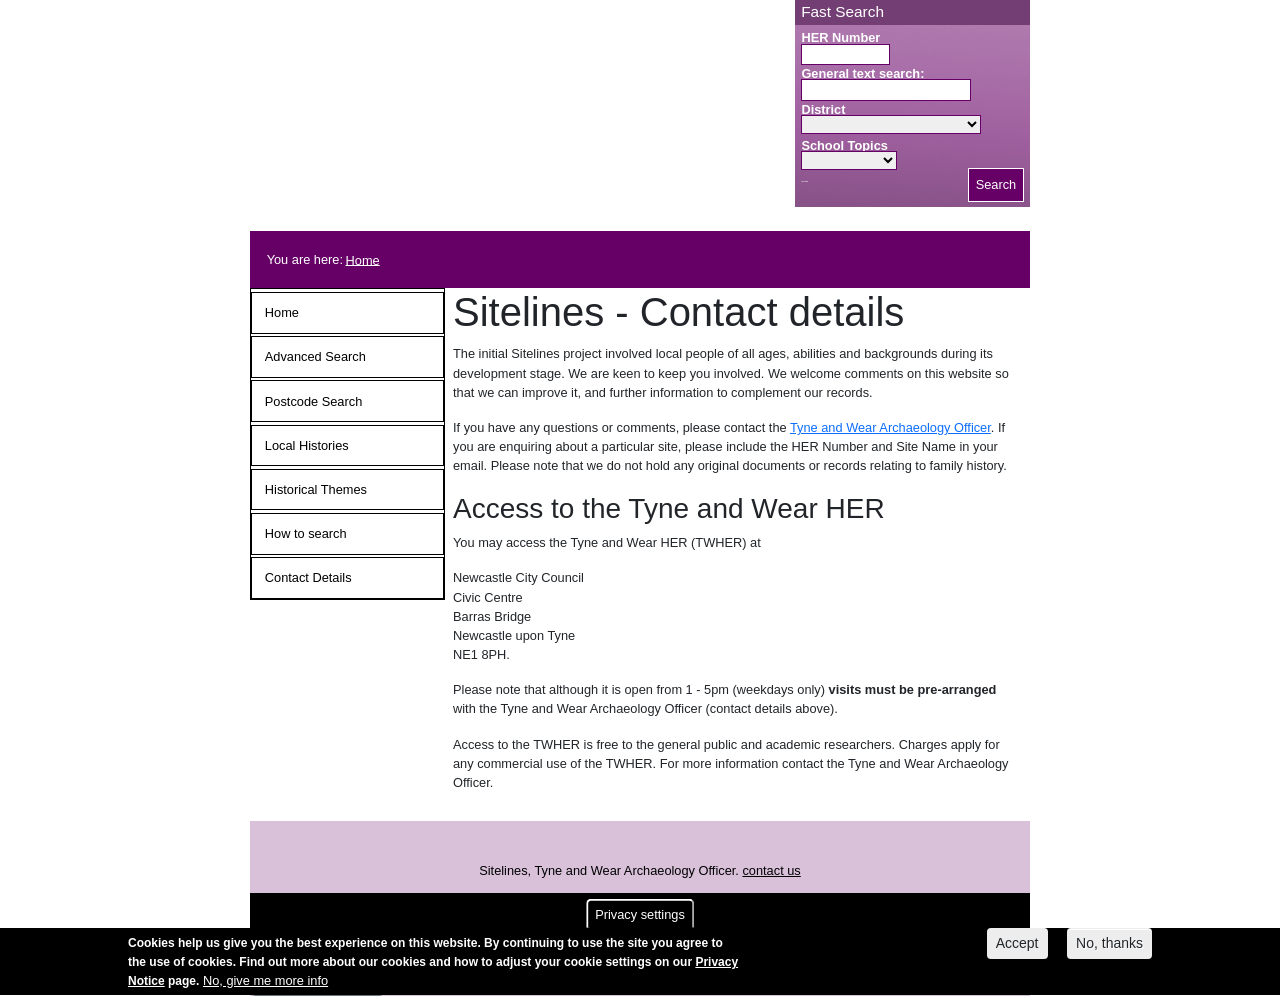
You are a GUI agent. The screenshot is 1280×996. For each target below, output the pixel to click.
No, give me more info (265, 984)
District (823, 109)
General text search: (862, 73)
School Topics (844, 145)
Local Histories (307, 445)
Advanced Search (315, 356)
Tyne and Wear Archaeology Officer (890, 427)
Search (996, 184)
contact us (771, 870)
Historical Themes (316, 489)
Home (363, 259)
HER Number (840, 37)
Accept (1017, 947)
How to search (306, 533)
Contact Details (308, 577)
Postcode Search (313, 401)
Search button (804, 181)
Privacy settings (640, 918)
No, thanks (1109, 947)
